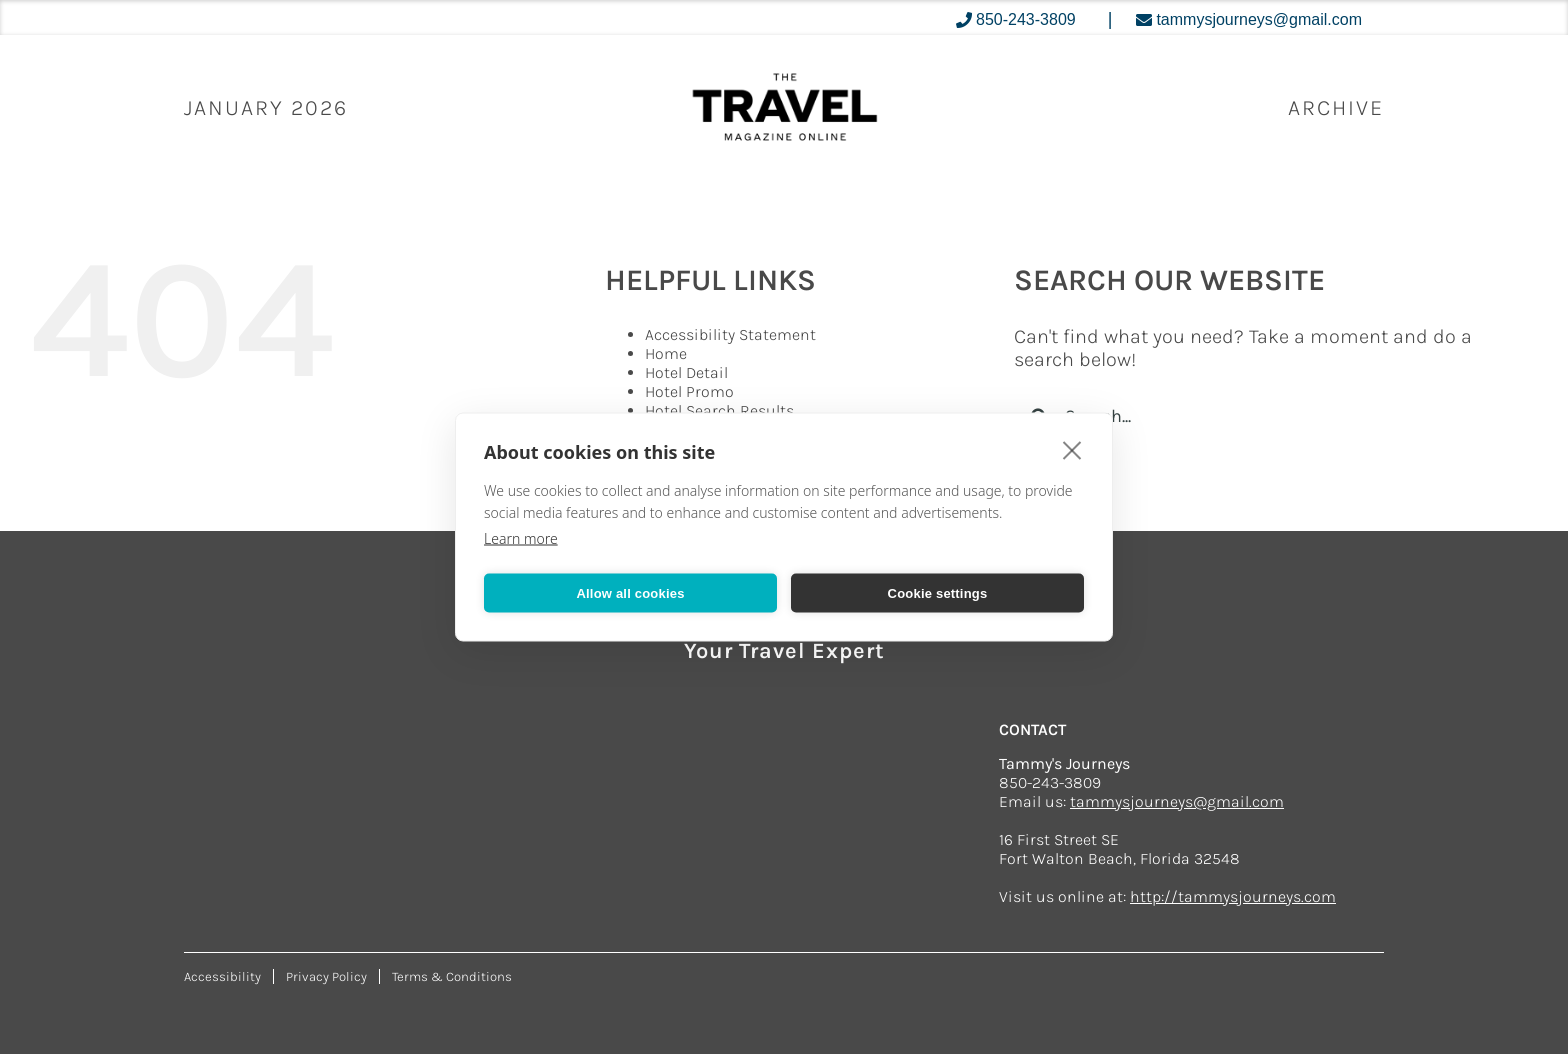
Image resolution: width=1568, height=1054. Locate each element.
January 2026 (266, 108)
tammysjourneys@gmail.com (1177, 801)
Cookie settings (938, 592)
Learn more (521, 538)
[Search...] (1255, 416)
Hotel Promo (689, 391)
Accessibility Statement (730, 334)
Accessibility (222, 976)
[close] (1072, 450)
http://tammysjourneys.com (1233, 896)
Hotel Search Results (719, 410)
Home (666, 353)
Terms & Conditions (452, 976)
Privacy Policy (326, 976)
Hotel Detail (686, 372)
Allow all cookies (630, 592)
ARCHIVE (1336, 108)
